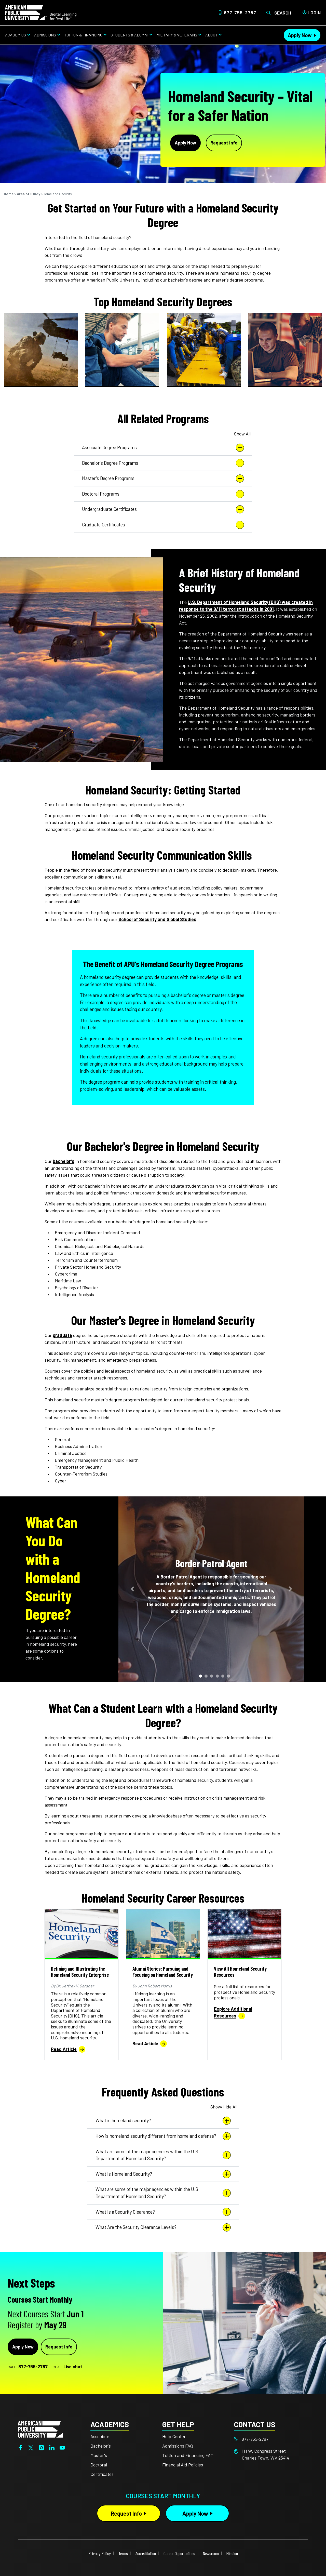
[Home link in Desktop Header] (40, 12)
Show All (242, 433)
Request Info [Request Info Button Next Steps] (58, 2346)
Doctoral (98, 2464)
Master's (98, 2455)
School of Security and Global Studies (157, 919)
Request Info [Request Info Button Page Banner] (223, 142)
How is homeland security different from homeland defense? (163, 2136)
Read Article (64, 2049)
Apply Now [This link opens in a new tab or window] (23, 2346)
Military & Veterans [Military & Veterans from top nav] (176, 34)
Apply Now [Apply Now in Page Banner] (185, 142)
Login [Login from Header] (314, 12)
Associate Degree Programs (163, 448)
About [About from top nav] (211, 34)
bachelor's (63, 1161)
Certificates (102, 2474)
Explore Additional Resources (233, 2012)
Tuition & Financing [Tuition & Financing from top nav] (83, 34)
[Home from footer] (40, 2429)
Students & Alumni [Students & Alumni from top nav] (129, 34)
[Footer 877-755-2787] (270, 2439)
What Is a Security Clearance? (163, 2212)
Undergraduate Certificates (163, 509)
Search (282, 13)
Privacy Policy (99, 2553)
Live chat (72, 2366)
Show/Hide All (223, 2106)
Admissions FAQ (177, 2446)
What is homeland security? (163, 2121)
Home (8, 194)
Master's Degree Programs (163, 478)
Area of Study (28, 194)
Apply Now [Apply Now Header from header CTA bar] (300, 35)
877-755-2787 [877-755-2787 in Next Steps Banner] (33, 2366)
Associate (99, 2436)
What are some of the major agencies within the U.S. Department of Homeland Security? (163, 2155)
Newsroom (211, 2553)
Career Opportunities (179, 2553)
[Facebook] (20, 2447)
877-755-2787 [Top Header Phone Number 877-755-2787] (240, 12)
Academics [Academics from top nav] (15, 34)
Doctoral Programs (163, 494)
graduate (62, 1335)
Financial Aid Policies (182, 2464)
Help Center (174, 2436)
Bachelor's (100, 2446)
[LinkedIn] (52, 2447)
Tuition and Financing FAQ (187, 2455)
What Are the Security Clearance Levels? (163, 2227)
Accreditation (145, 2553)
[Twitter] (31, 2447)
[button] (200, 1676)
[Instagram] (41, 2447)
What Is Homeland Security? (163, 2174)
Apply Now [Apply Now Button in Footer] (195, 2513)
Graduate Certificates (163, 525)
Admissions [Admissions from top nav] (45, 34)
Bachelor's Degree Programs (163, 463)
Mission (232, 2553)
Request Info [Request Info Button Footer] (126, 2513)
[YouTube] (62, 2447)
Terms (123, 2553)
